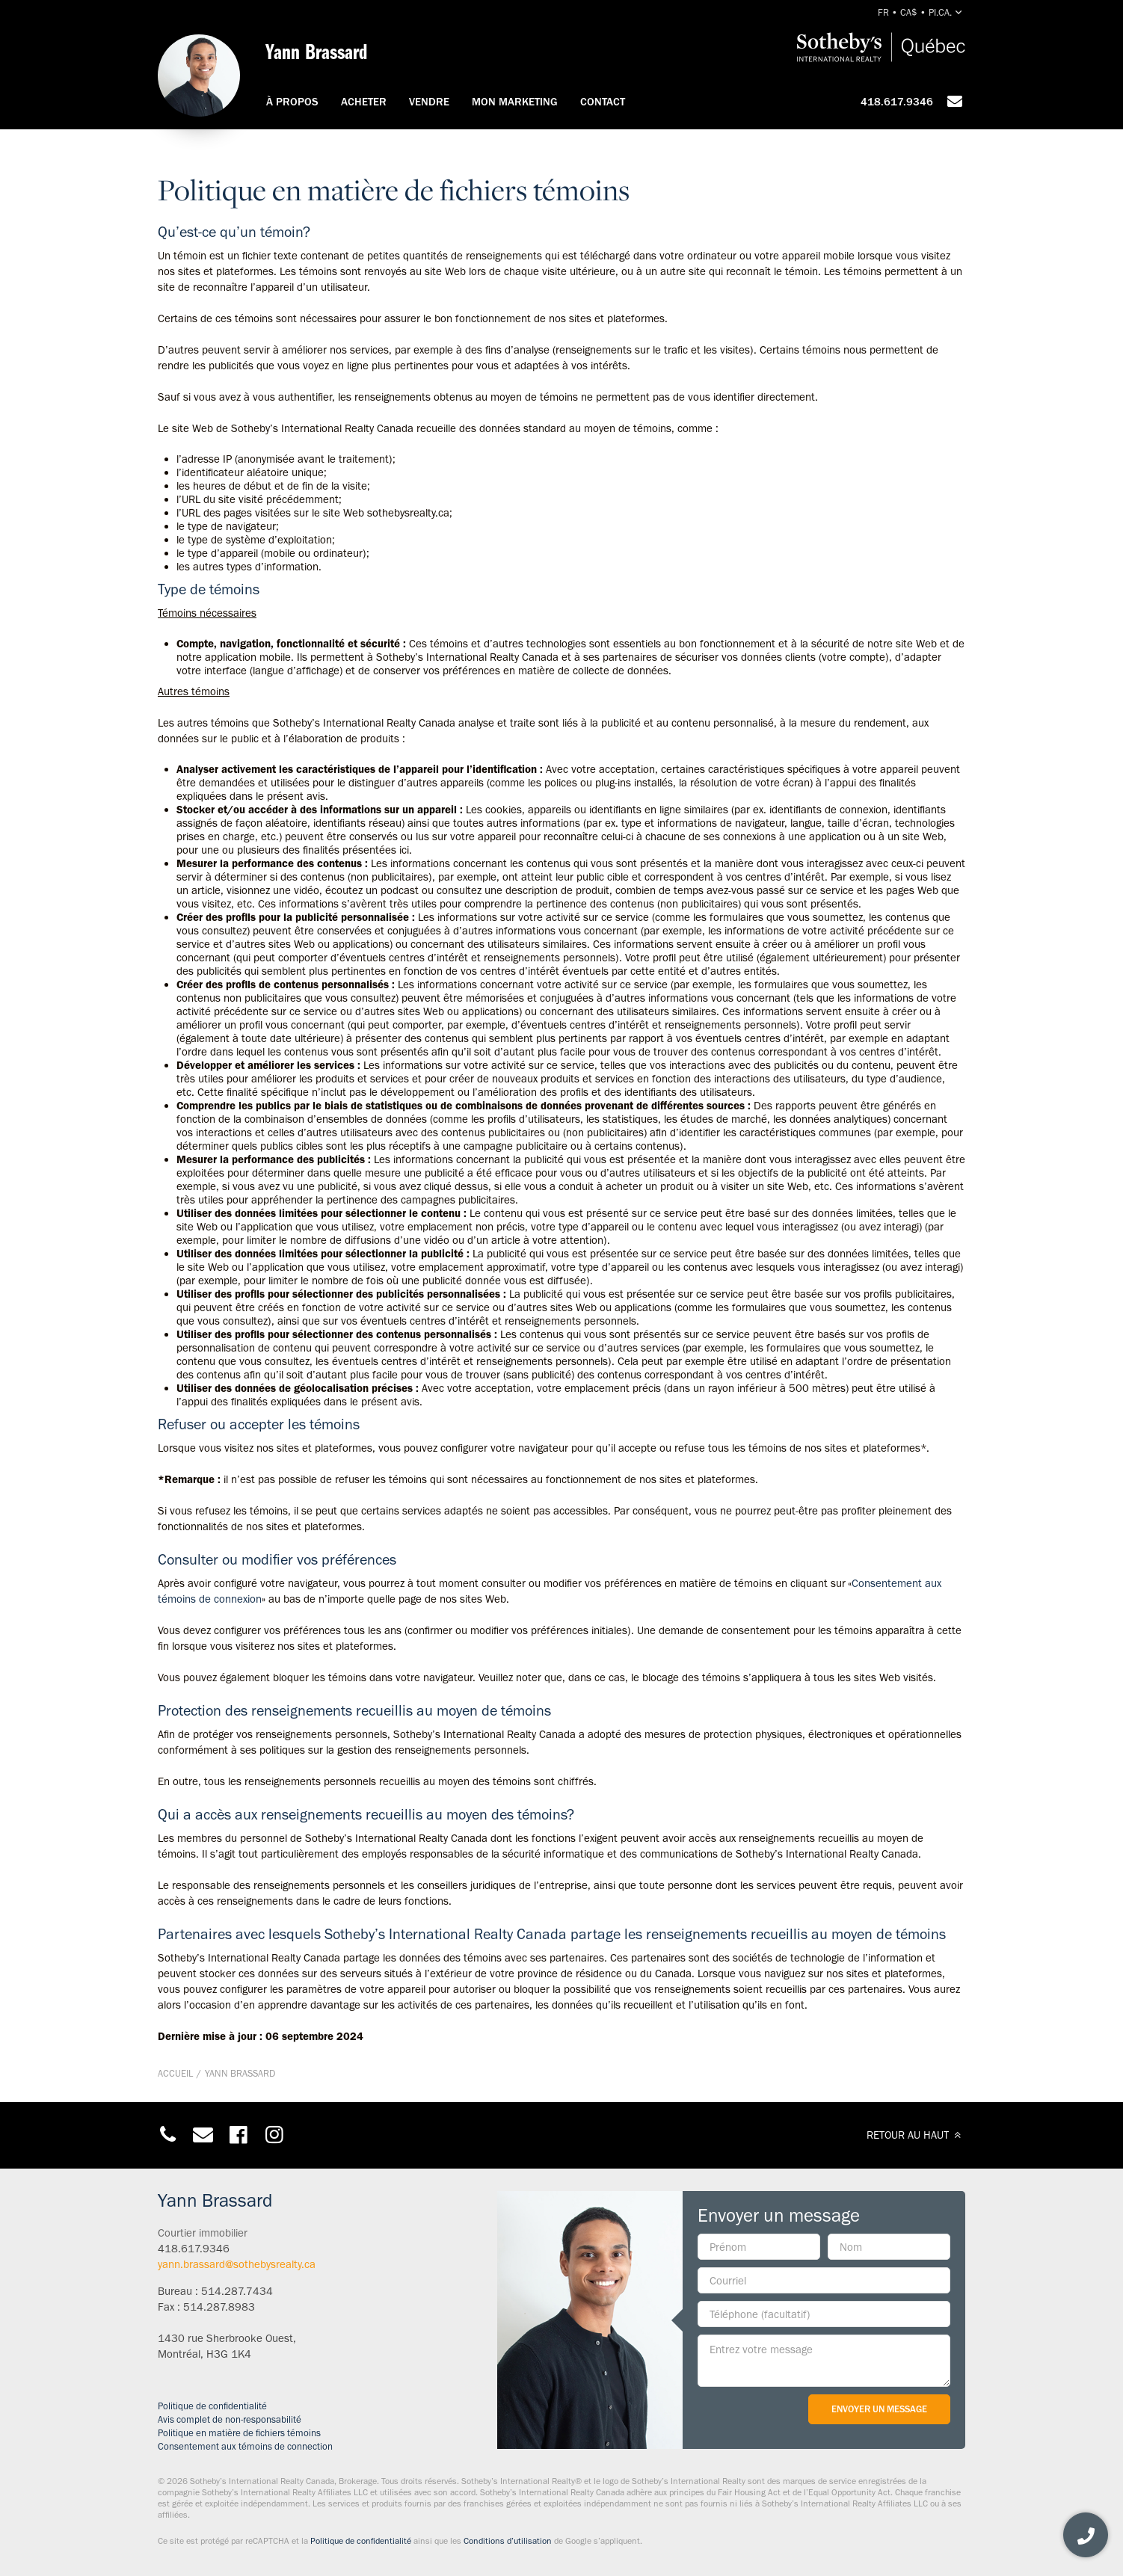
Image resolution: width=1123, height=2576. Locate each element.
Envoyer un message (879, 2409)
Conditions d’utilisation (508, 2541)
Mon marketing (515, 101)
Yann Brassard (240, 2073)
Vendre (429, 101)
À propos (292, 101)
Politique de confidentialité (212, 2406)
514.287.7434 (237, 2291)
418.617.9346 (897, 101)
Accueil (175, 2073)
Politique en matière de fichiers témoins (239, 2432)
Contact (602, 101)
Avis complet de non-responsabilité (229, 2419)
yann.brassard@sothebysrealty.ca (237, 2264)
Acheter (364, 101)
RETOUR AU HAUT (916, 2135)
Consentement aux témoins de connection (245, 2446)
